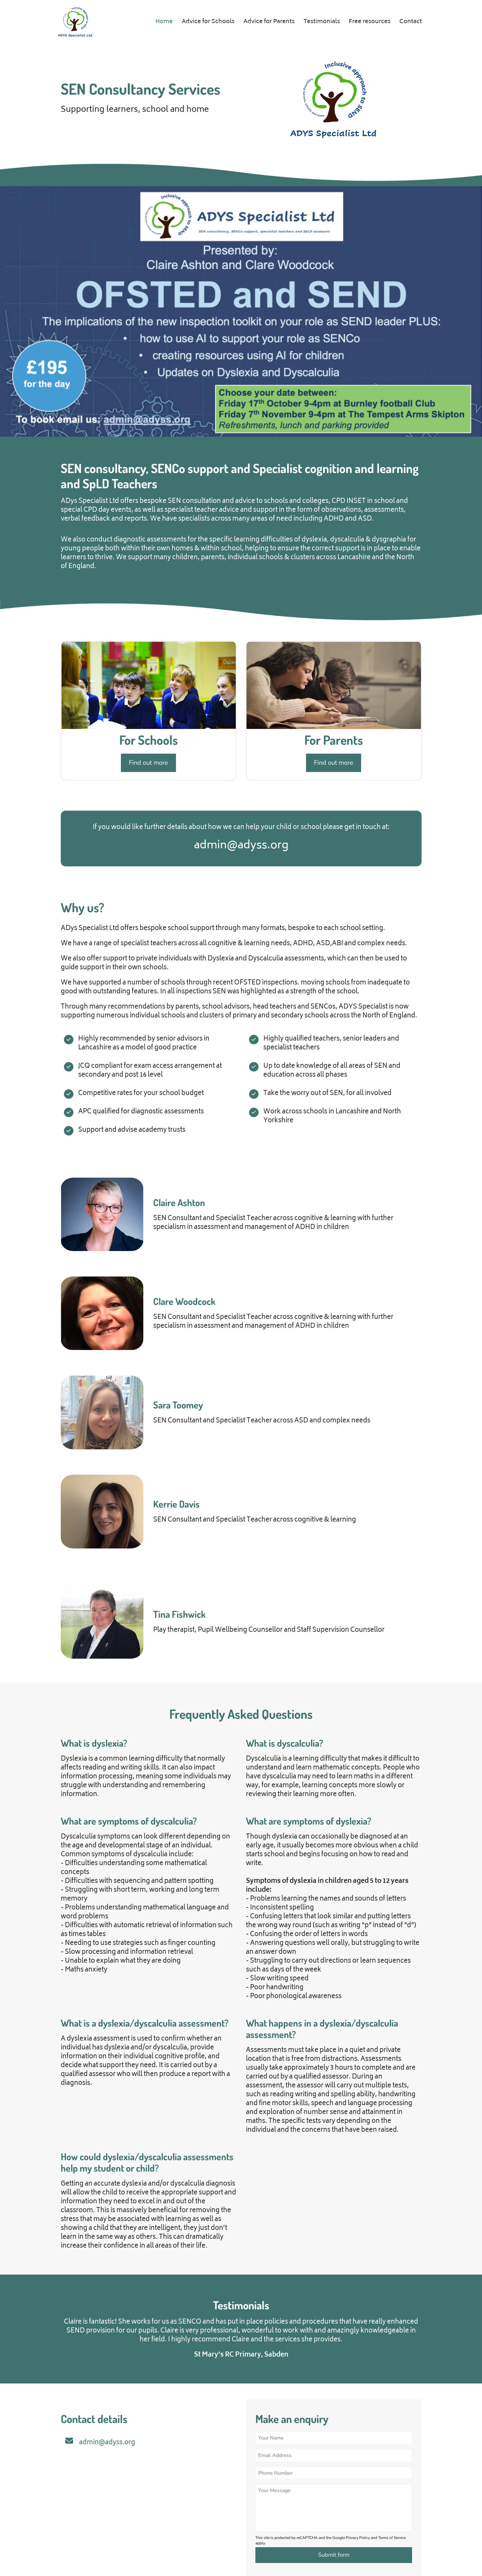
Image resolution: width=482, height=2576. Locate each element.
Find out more (148, 762)
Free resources (370, 22)
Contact (410, 22)
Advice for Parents (269, 22)
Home (164, 22)
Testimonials (322, 22)
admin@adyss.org (107, 2443)
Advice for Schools (208, 22)
